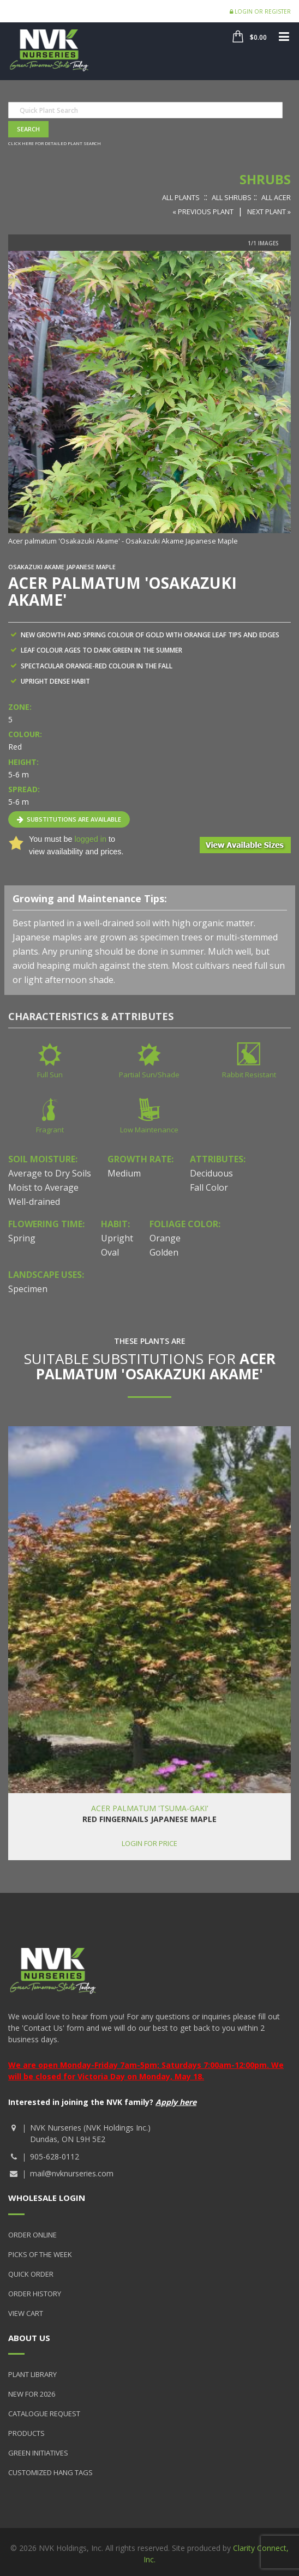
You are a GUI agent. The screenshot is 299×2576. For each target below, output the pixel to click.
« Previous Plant (203, 211)
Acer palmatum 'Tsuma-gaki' (149, 1808)
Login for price (149, 1843)
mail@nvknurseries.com (71, 2173)
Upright (117, 1238)
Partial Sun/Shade (149, 1074)
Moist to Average (43, 1187)
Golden (164, 1252)
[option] (149, 399)
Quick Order (30, 2274)
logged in (90, 839)
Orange (165, 1238)
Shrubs (265, 179)
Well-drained (34, 1202)
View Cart (25, 2313)
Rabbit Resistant (249, 1074)
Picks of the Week (40, 2254)
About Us (29, 2337)
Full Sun (50, 1074)
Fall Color (209, 1187)
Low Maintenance (149, 1130)
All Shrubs (232, 197)
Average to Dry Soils (49, 1173)
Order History (34, 2294)
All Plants (181, 197)
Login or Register (260, 11)
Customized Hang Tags (50, 2472)
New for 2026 (31, 2394)
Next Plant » (269, 211)
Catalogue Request (44, 2413)
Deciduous (211, 1173)
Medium (124, 1173)
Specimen (27, 1289)
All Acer (276, 197)
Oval (110, 1252)
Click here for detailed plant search (54, 143)
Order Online (32, 2235)
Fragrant (50, 1130)
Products (26, 2433)
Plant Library (32, 2374)
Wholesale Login (46, 2197)
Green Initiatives (38, 2453)
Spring (21, 1238)
